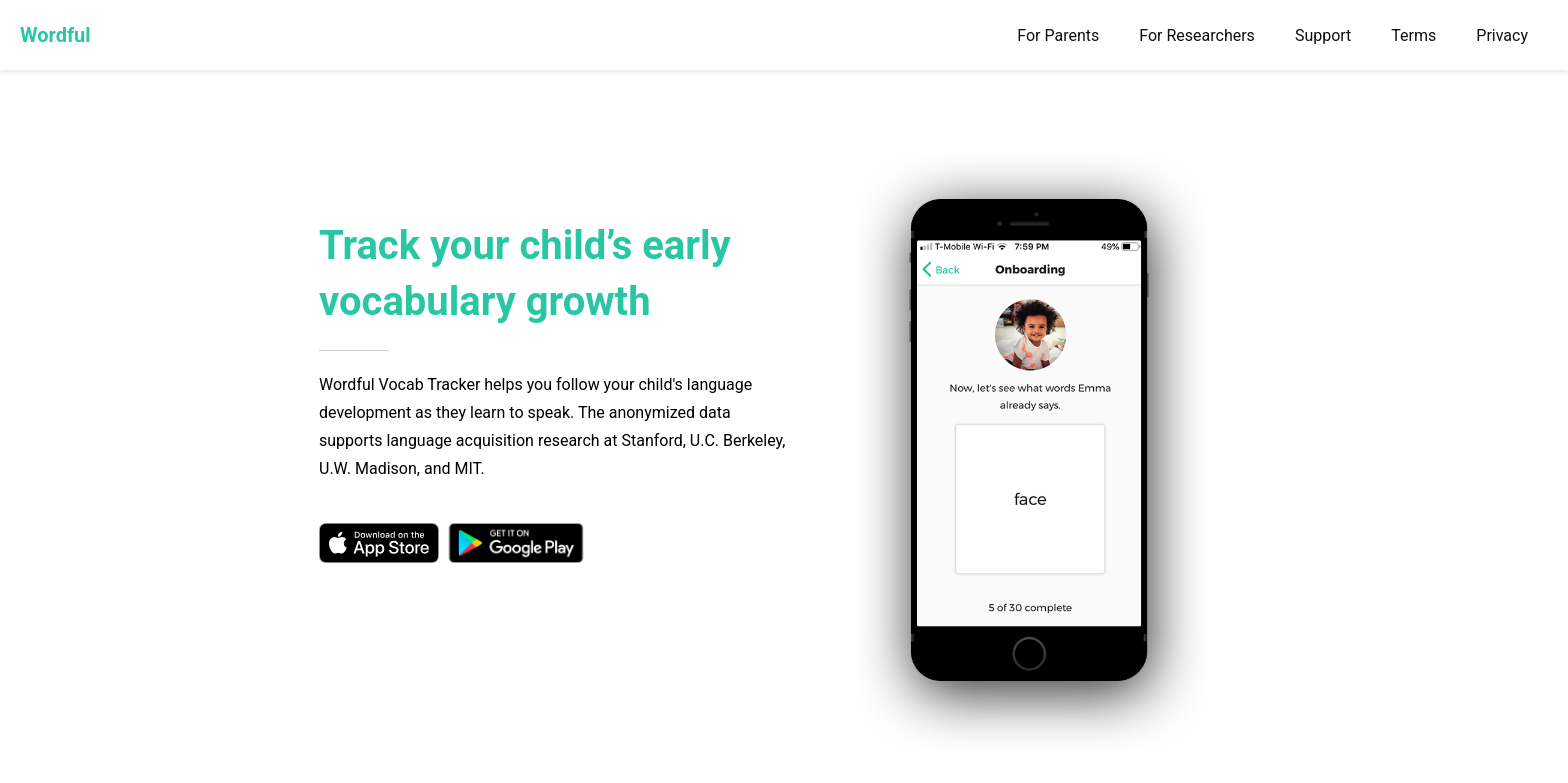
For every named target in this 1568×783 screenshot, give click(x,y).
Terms (1413, 35)
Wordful (55, 35)
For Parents (1058, 35)
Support (1323, 35)
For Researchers (1197, 35)
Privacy (1502, 35)
